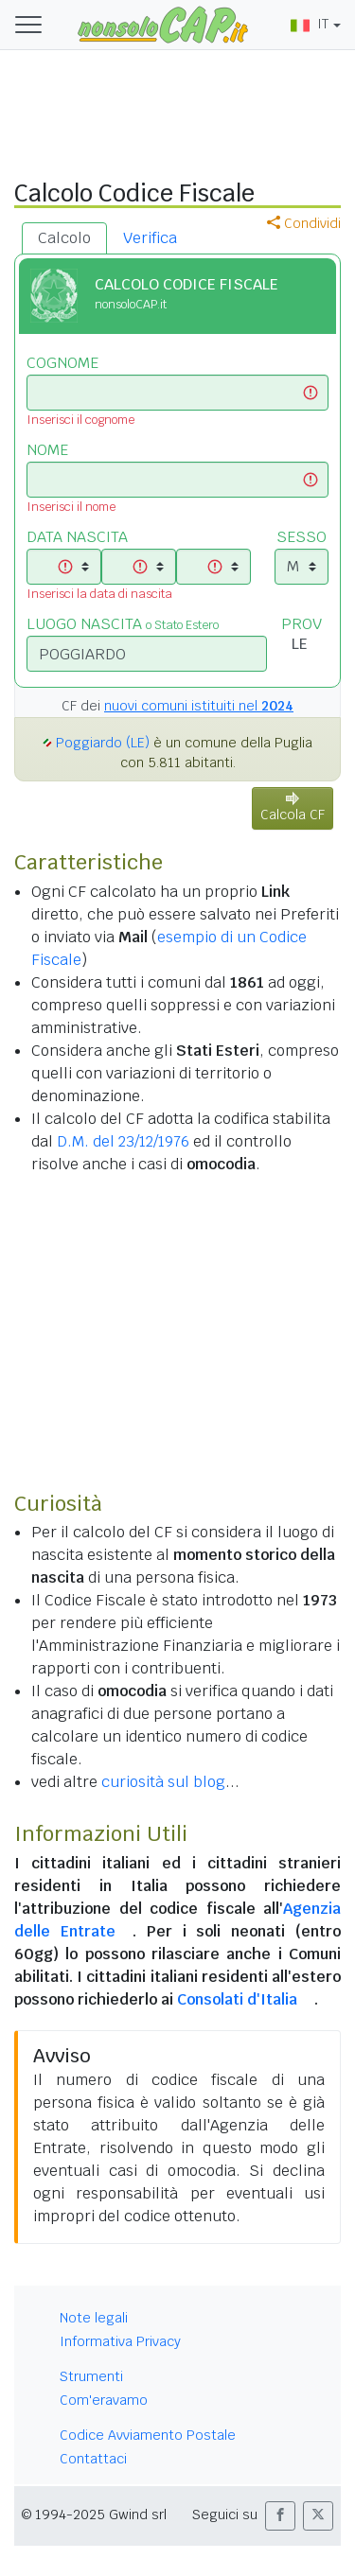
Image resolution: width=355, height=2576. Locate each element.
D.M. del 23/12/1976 (123, 1141)
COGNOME (62, 363)
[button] (280, 2516)
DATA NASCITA (77, 537)
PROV (301, 624)
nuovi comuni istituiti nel (198, 705)
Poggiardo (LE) (103, 742)
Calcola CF (292, 807)
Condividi (304, 223)
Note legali (94, 2317)
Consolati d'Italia (237, 1999)
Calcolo (64, 238)
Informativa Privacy (120, 2341)
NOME (47, 450)
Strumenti (91, 2376)
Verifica (150, 238)
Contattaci (93, 2458)
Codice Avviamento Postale (148, 2435)
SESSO (301, 537)
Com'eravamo (104, 2400)
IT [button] (309, 23)
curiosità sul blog (163, 1782)
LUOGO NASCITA (123, 624)
